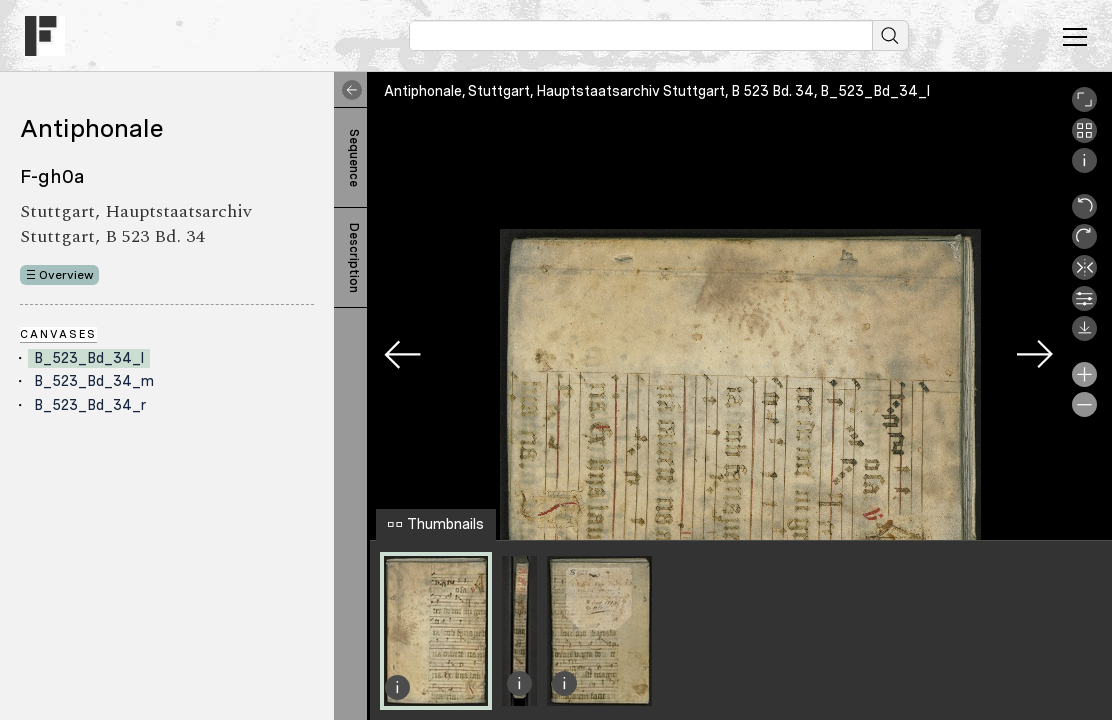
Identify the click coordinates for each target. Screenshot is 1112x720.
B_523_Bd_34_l (89, 358)
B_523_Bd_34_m (94, 381)
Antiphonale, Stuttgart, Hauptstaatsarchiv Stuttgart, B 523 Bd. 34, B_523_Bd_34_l (657, 91)
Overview (66, 275)
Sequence (354, 158)
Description (354, 258)
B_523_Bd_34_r (90, 405)
